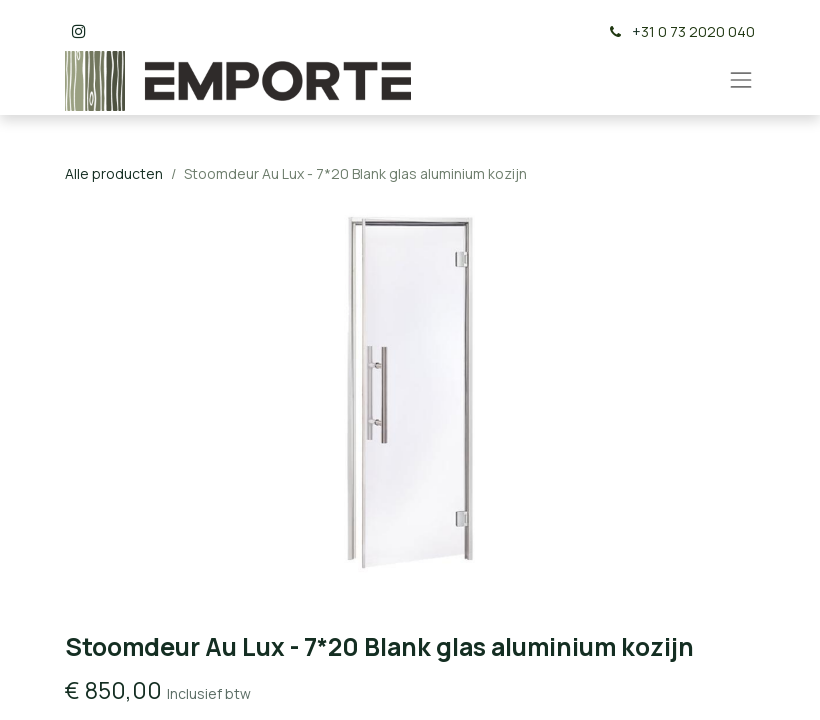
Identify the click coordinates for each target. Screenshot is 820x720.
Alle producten (114, 173)
